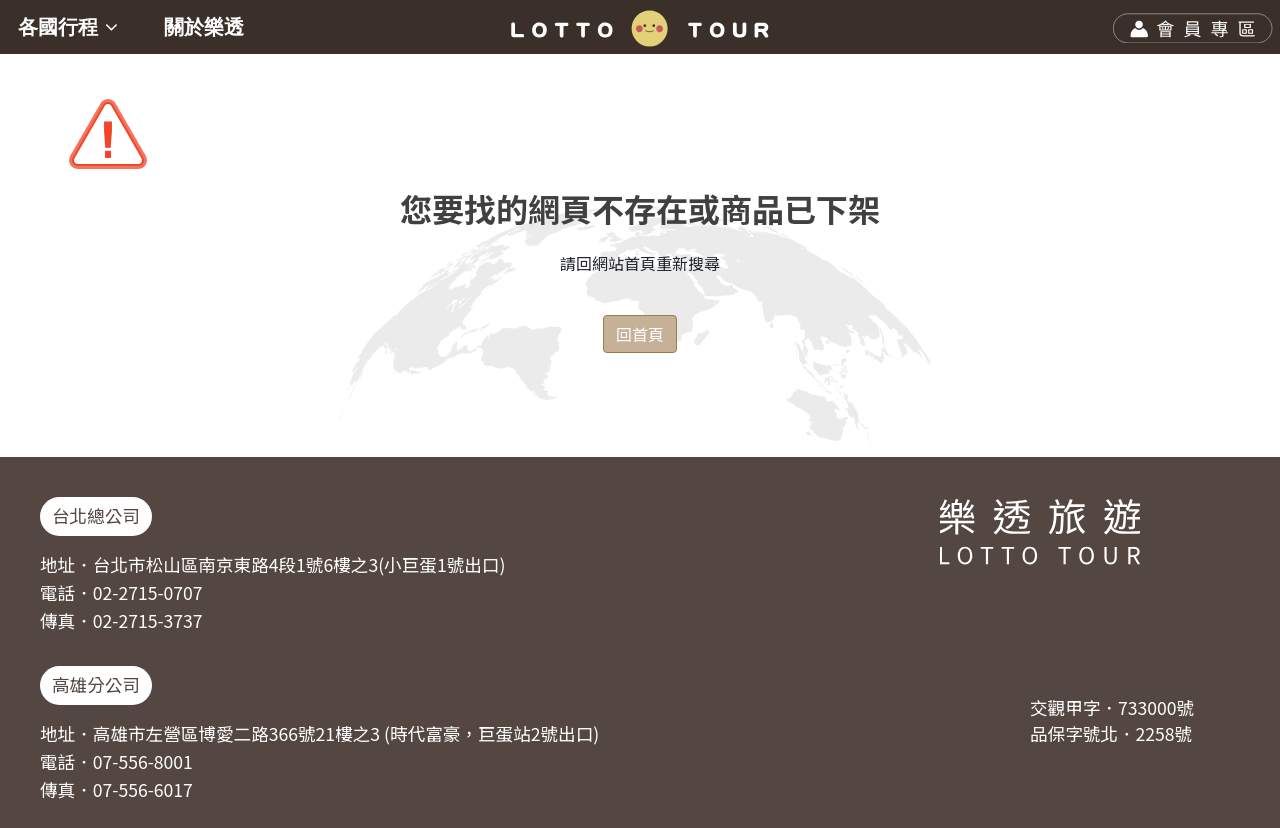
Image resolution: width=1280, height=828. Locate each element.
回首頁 (640, 334)
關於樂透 (204, 27)
